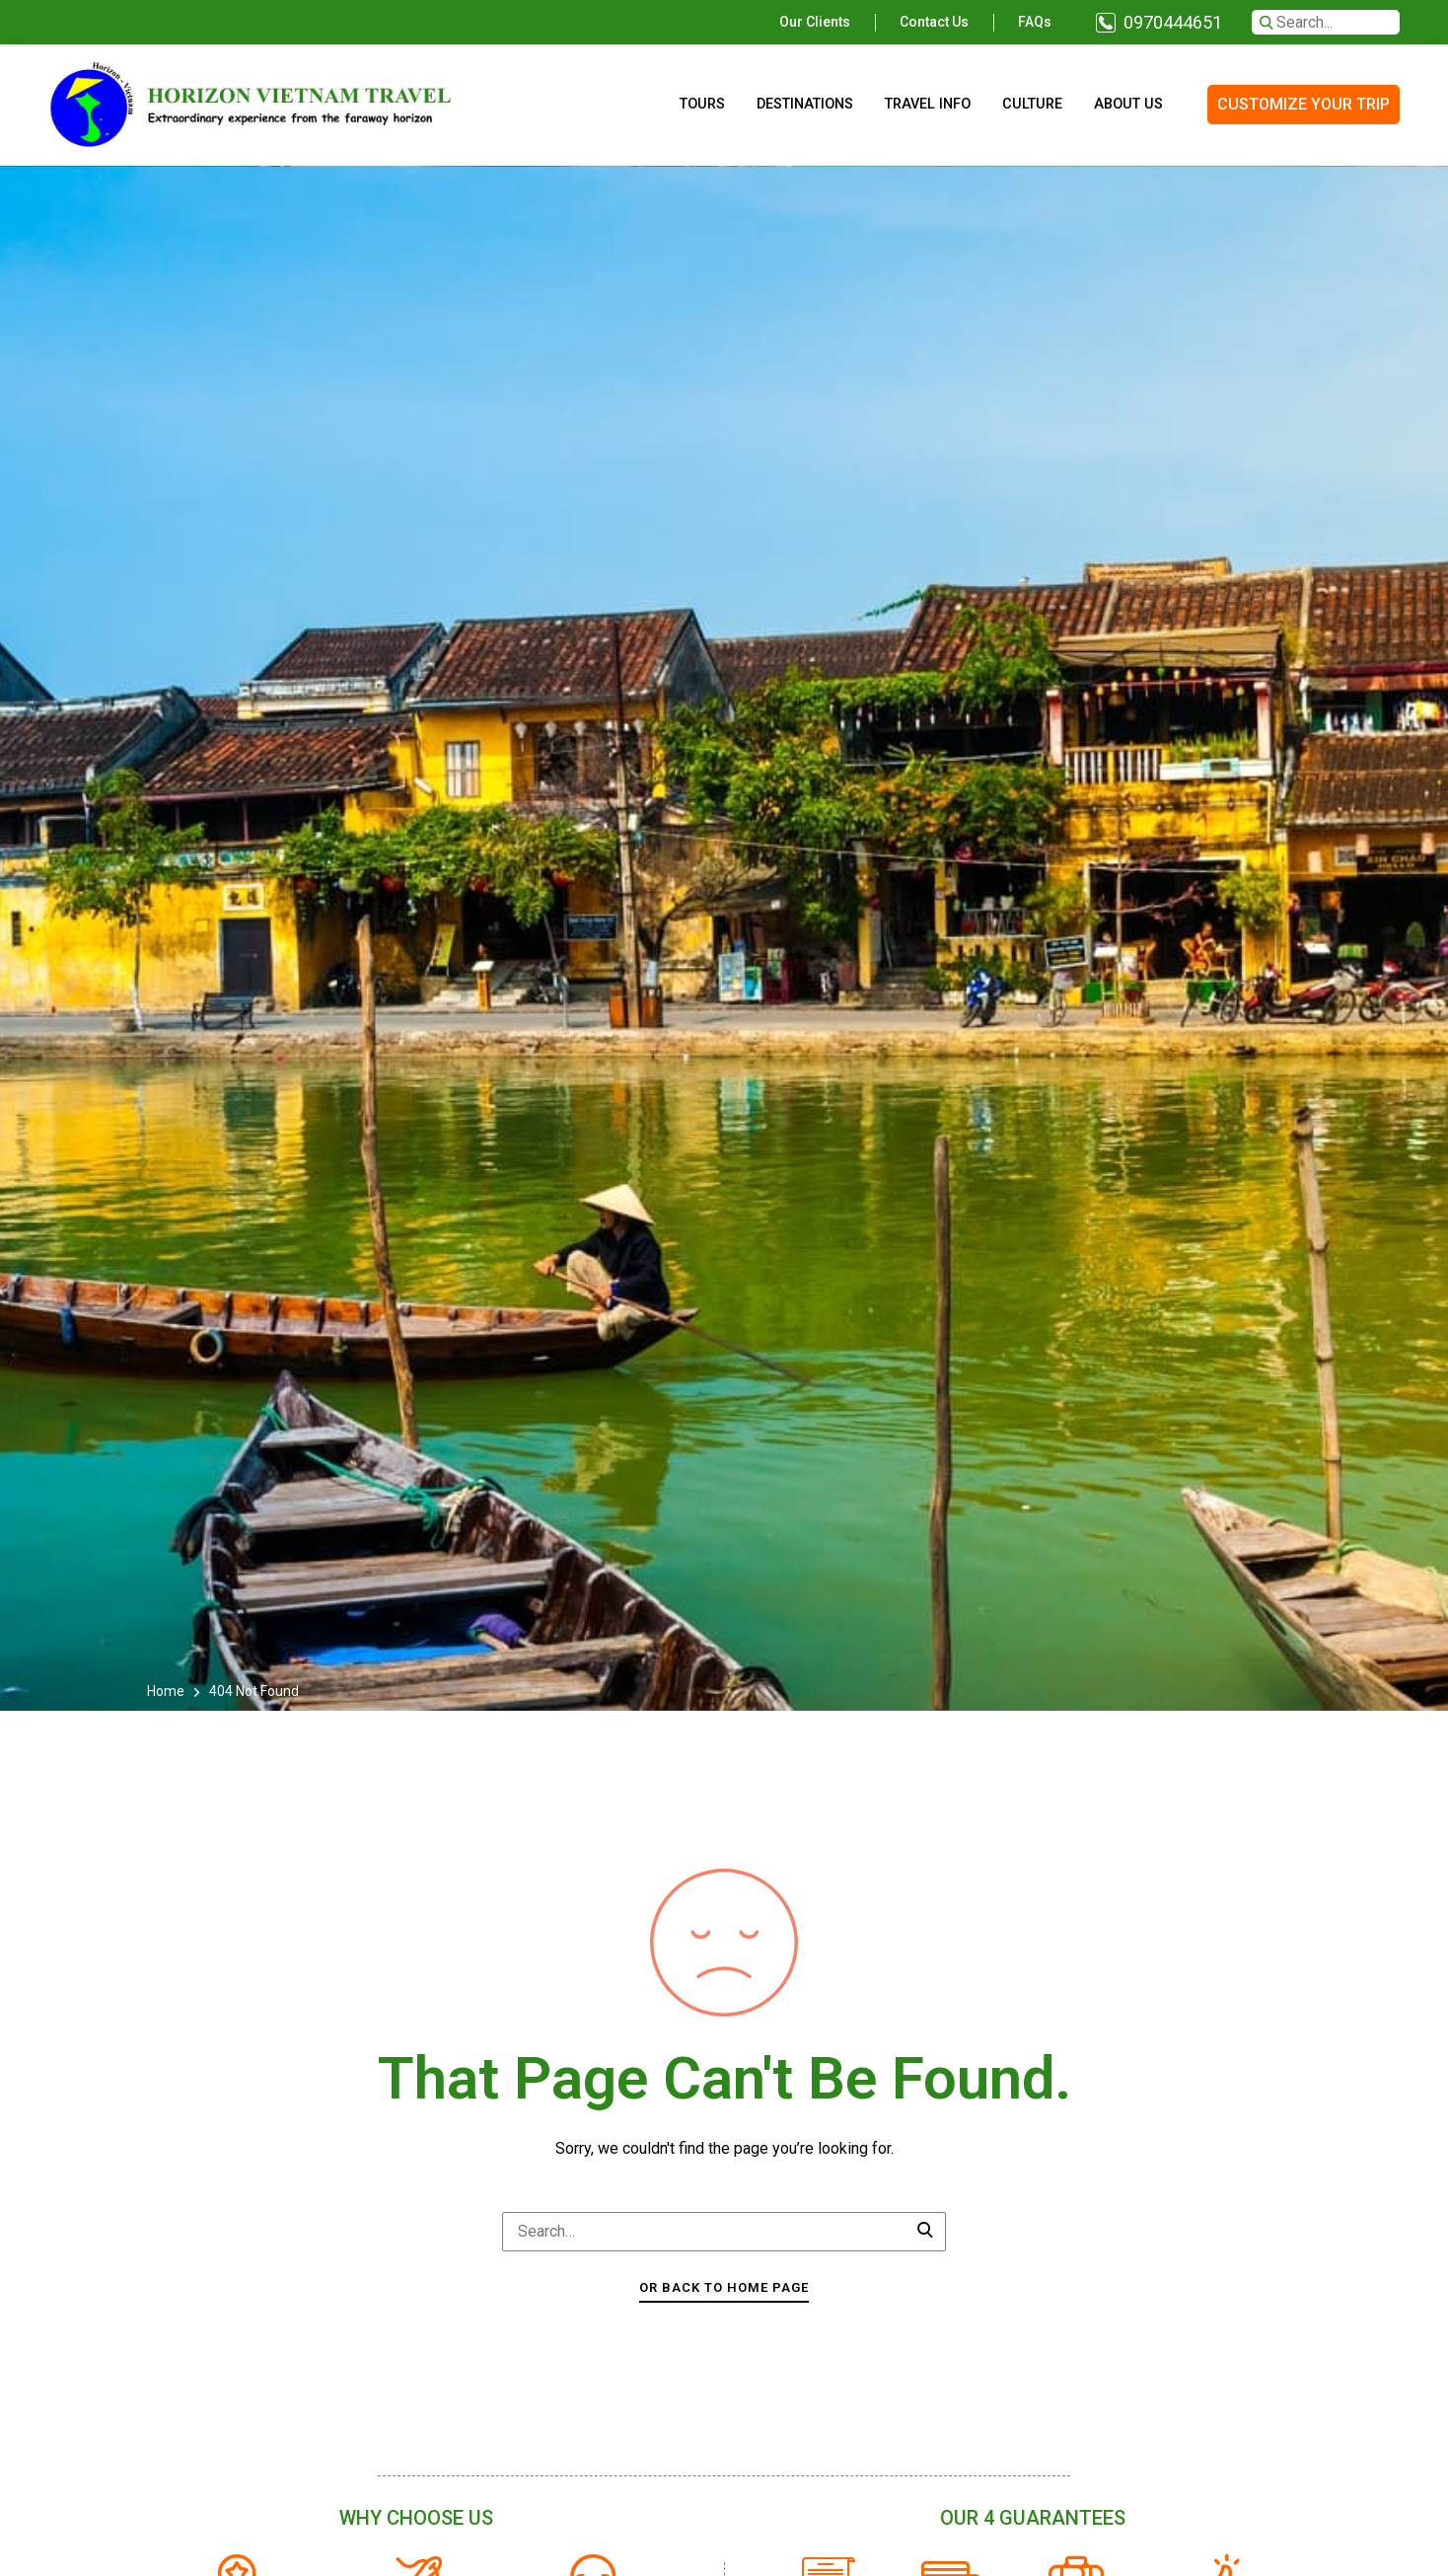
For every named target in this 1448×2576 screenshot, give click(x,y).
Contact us (934, 22)
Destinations (805, 104)
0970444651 (1172, 22)
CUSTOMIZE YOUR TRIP (1303, 104)
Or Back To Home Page (724, 2287)
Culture (1032, 104)
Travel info (928, 104)
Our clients (814, 22)
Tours (702, 104)
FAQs (1034, 22)
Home (167, 1691)
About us (1128, 104)
